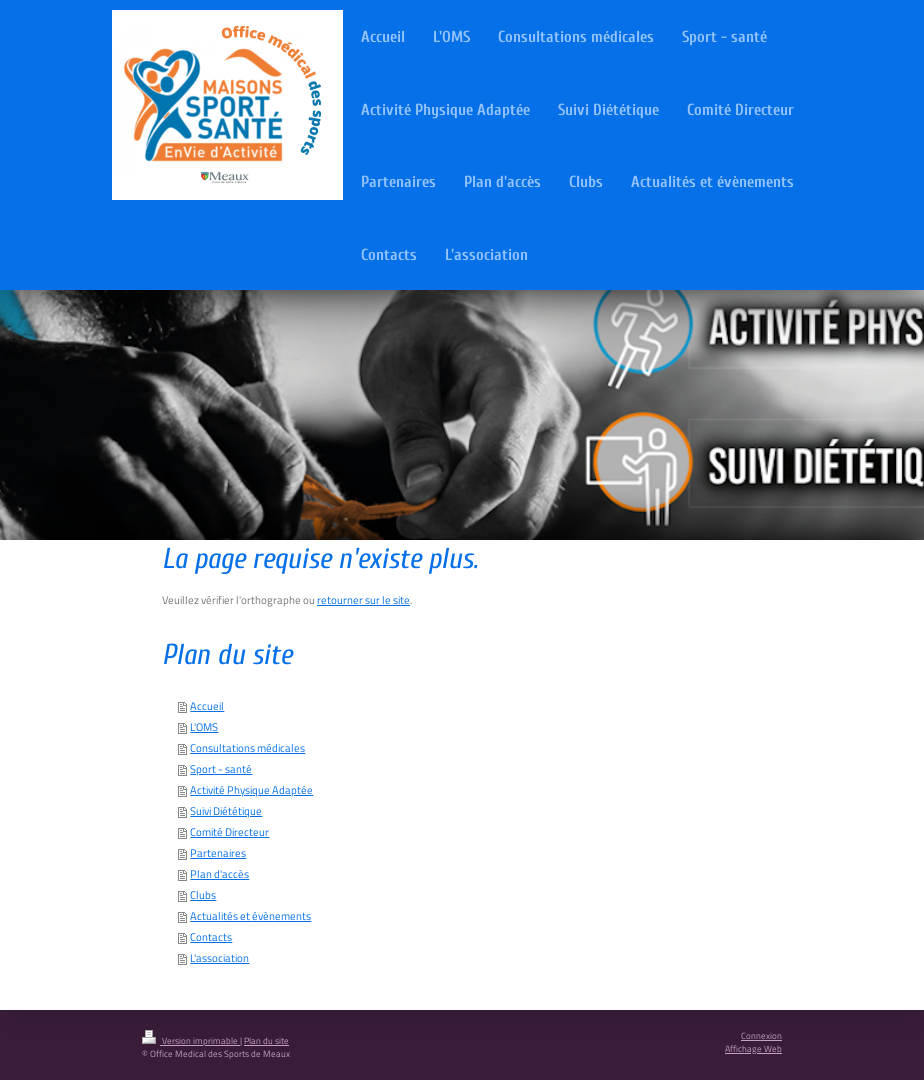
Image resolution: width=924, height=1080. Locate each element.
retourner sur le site (363, 600)
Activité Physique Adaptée (251, 790)
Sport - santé (221, 769)
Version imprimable (191, 1041)
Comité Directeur (229, 832)
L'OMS (204, 727)
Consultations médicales (247, 748)
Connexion (761, 1036)
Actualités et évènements (250, 916)
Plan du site (266, 1041)
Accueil (207, 706)
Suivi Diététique (226, 811)
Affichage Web (753, 1049)
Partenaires (218, 853)
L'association (219, 958)
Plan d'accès (219, 874)
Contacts (211, 937)
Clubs (203, 895)
